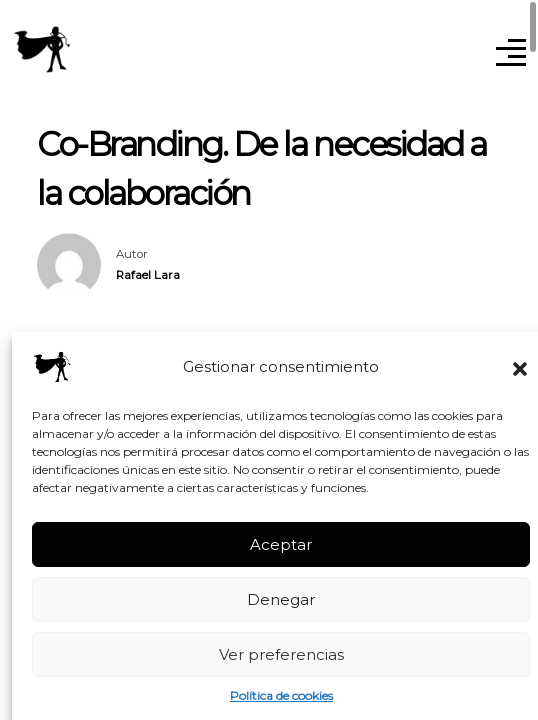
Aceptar (281, 544)
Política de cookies (281, 695)
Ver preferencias (281, 654)
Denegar (281, 599)
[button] (520, 367)
